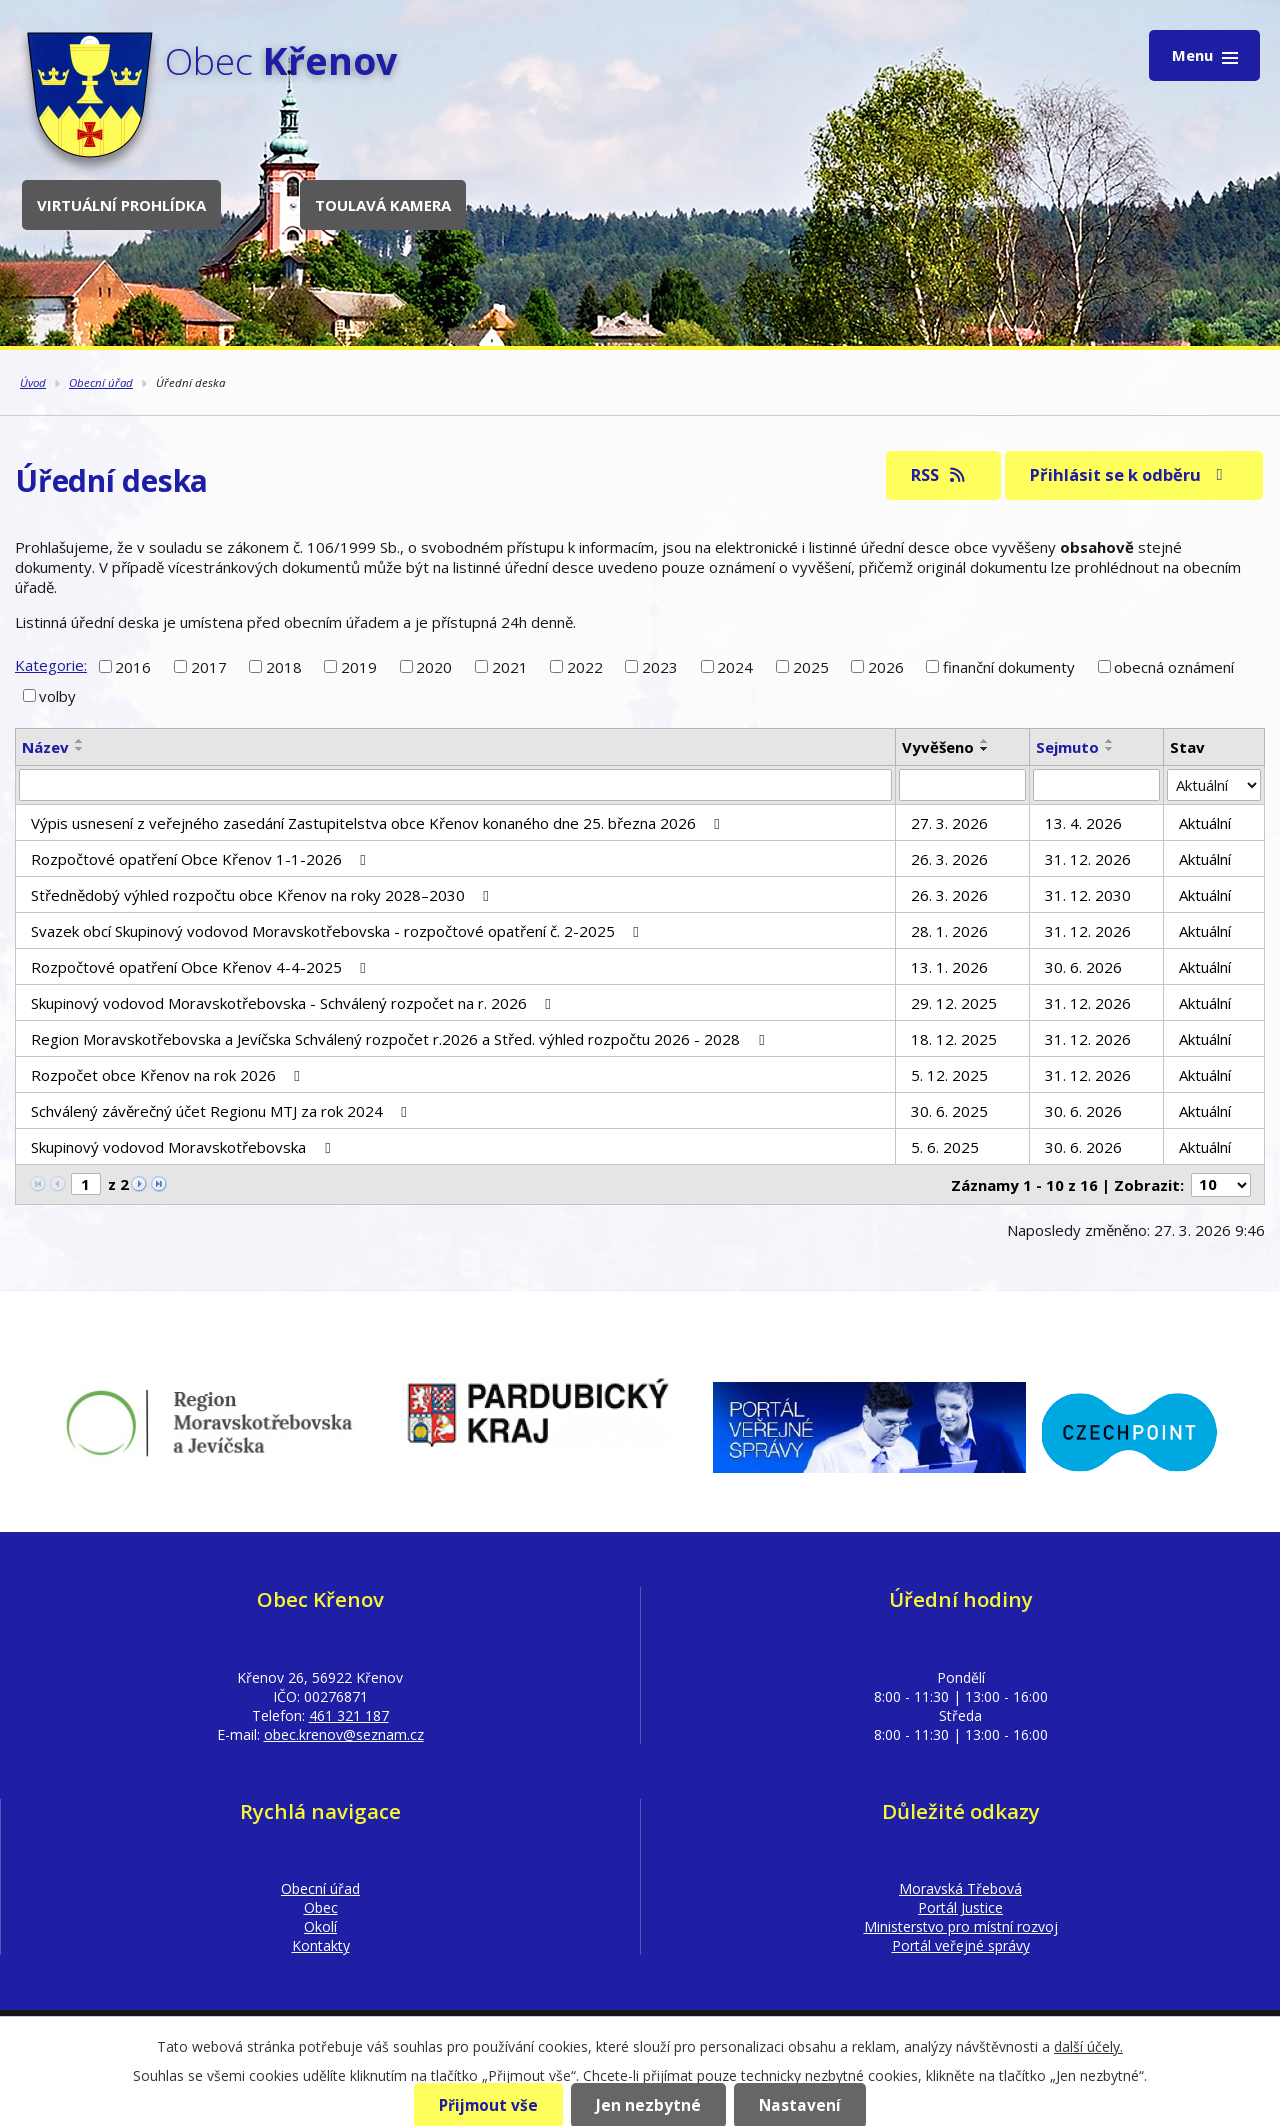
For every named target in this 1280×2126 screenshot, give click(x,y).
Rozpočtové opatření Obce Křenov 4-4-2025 (201, 967)
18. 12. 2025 (954, 1039)
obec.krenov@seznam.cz (344, 1734)
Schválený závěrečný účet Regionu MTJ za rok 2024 (222, 1111)
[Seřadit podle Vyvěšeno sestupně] (985, 749)
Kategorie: (51, 665)
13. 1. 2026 (949, 967)
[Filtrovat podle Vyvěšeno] (962, 785)
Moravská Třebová (960, 1888)
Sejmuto (1067, 747)
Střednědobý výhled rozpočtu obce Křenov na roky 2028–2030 (263, 895)
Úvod (33, 382)
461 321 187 (349, 1715)
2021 (510, 666)
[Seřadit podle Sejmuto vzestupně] (1110, 741)
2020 (434, 666)
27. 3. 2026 (949, 823)
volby (57, 696)
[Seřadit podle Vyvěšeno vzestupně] (985, 741)
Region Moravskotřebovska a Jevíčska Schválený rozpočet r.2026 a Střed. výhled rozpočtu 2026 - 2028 (400, 1039)
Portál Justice (960, 1907)
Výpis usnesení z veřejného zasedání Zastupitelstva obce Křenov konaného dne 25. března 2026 (378, 823)
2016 (133, 666)
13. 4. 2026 (1083, 823)
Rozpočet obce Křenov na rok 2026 (168, 1075)
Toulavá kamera (383, 205)
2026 (886, 666)
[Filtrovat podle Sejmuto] (1096, 785)
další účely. (1088, 2046)
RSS (939, 474)
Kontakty (321, 1945)
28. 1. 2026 (949, 931)
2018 (284, 666)
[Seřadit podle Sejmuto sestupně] (1110, 749)
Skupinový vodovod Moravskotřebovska (183, 1147)
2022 (585, 666)
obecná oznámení (1174, 666)
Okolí (320, 1926)
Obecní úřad (101, 382)
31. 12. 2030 (1088, 895)
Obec (321, 1907)
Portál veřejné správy (961, 1945)
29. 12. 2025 (954, 1003)
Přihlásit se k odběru (1130, 474)
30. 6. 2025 (949, 1111)
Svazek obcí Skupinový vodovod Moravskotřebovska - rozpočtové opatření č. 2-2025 (338, 931)
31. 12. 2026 (1088, 859)
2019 (359, 666)
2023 (660, 666)
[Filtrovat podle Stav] (1214, 785)
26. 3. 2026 (949, 859)
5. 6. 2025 (945, 1147)
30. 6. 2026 (1083, 967)
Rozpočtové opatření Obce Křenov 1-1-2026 (201, 859)
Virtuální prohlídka (121, 205)
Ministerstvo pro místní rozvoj (961, 1926)
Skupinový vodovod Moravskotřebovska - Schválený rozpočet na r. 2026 (294, 1003)
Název (45, 747)
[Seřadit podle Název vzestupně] (80, 741)
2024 (735, 666)
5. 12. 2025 (949, 1075)
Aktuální (1205, 823)
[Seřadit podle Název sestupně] (80, 749)
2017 (209, 666)
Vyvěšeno (938, 747)
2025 (811, 666)
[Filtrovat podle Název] (455, 785)
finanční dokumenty (1009, 666)
